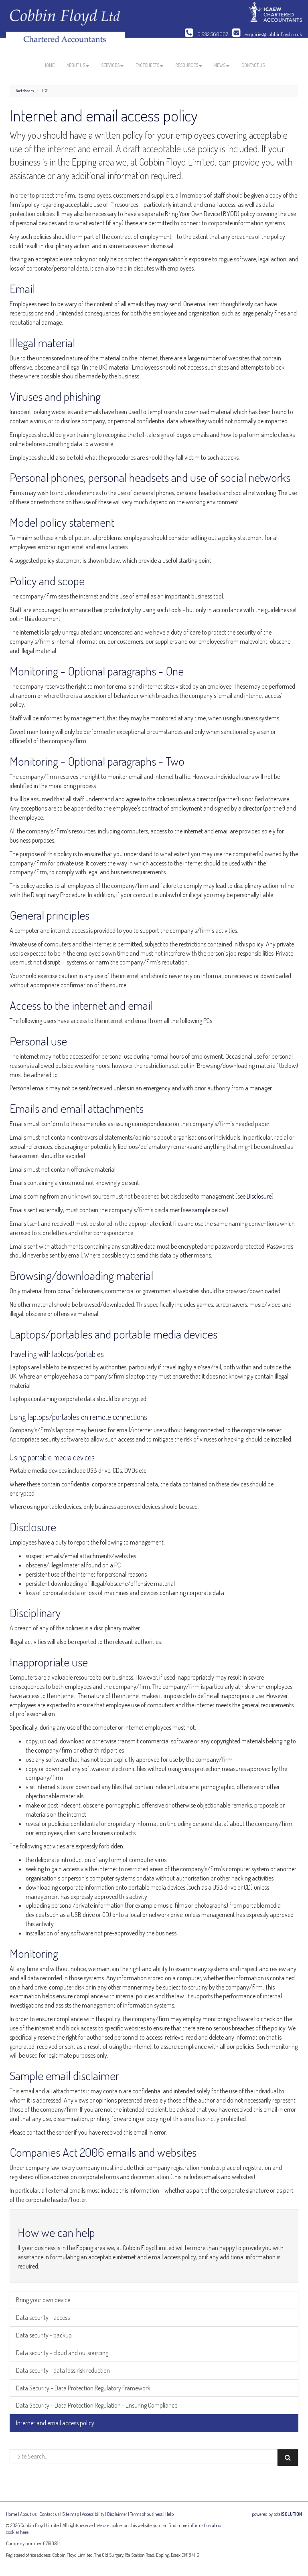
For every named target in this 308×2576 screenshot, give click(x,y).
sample (201, 1210)
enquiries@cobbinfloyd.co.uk (267, 34)
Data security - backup (44, 2335)
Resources (188, 65)
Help (169, 2514)
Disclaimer (117, 2514)
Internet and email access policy (55, 2423)
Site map (70, 2514)
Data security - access (43, 2317)
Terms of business (146, 2514)
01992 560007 (206, 34)
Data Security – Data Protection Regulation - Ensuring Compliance (96, 2405)
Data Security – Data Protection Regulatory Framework (83, 2388)
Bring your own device (43, 2300)
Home (49, 65)
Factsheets (149, 65)
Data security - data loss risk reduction (63, 2370)
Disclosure (259, 1196)
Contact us (253, 65)
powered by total (277, 2514)
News (221, 65)
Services (112, 65)
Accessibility (93, 2514)
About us (78, 65)
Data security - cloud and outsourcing (62, 2353)
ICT (45, 90)
